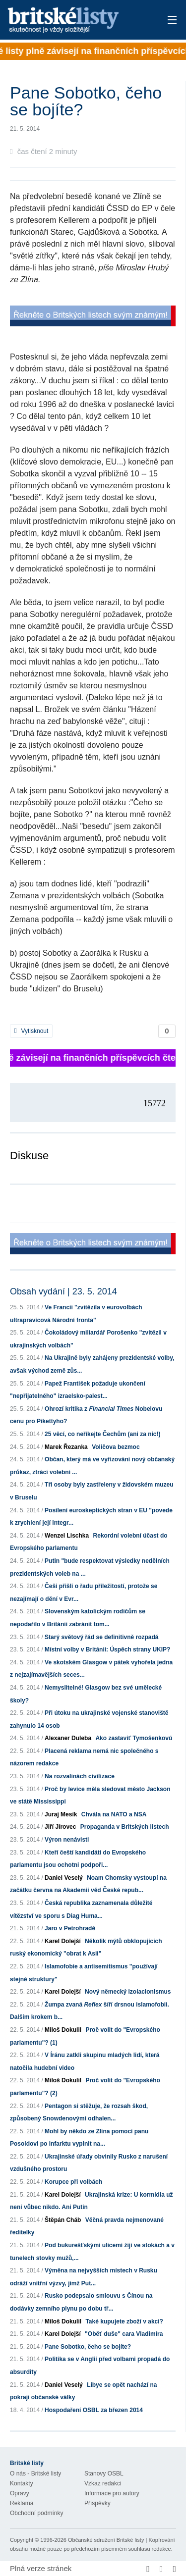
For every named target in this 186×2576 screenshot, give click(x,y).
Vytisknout (31, 1031)
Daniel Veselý (64, 1877)
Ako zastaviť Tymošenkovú (133, 1738)
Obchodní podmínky (36, 2513)
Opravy (19, 2493)
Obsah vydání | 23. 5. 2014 (63, 1291)
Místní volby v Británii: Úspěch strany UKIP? (107, 1649)
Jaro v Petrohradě (70, 1928)
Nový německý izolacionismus (128, 1991)
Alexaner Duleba (68, 1738)
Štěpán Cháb (63, 2219)
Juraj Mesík (61, 1814)
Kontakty (21, 2483)
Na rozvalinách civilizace (80, 1776)
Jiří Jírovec (60, 1826)
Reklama (21, 2503)
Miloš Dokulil (63, 2029)
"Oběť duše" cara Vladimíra (124, 2333)
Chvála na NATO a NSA (114, 1814)
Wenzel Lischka (67, 1535)
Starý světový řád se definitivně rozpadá (101, 1637)
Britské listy (76, 20)
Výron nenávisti (67, 1839)
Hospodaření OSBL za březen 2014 (94, 2410)
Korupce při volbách (73, 2181)
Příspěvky (97, 2503)
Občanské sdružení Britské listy (106, 2540)
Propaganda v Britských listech (124, 1826)
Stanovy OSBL (104, 2473)
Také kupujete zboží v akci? (124, 2321)
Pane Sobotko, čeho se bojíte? (88, 2346)
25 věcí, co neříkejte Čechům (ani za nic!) (102, 1434)
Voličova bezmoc (115, 1446)
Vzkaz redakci (103, 2483)
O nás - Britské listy (35, 2473)
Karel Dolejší (63, 1941)
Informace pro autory (111, 2493)
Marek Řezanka (66, 1446)
